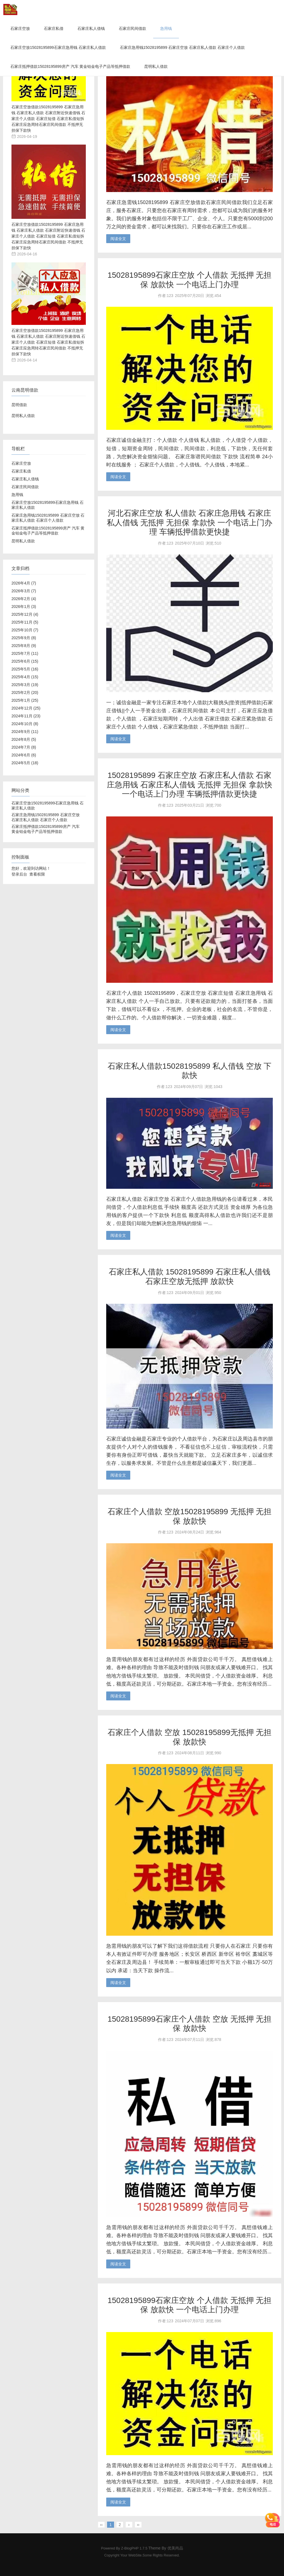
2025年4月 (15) (24, 677)
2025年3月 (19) (24, 684)
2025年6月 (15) (24, 661)
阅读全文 (118, 238)
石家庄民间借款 (132, 28)
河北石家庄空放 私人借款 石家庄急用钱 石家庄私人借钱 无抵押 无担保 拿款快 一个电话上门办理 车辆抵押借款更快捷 (189, 522)
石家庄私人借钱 (91, 28)
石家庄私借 (53, 28)
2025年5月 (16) (24, 669)
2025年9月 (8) (23, 638)
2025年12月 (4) (24, 614)
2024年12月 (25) (26, 708)
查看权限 (37, 874)
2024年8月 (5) (23, 739)
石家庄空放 (20, 28)
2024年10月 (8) (24, 724)
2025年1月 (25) (24, 700)
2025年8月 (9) (23, 645)
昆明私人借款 (156, 66)
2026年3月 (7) (23, 591)
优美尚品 (175, 2548)
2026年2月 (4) (23, 598)
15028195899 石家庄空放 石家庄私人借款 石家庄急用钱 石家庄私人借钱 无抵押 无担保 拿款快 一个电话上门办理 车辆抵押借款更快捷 (189, 784)
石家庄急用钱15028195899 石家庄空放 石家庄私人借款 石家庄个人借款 (182, 47)
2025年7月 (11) (24, 653)
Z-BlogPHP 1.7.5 (134, 2548)
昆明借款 (19, 404)
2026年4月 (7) (23, 583)
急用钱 (166, 28)
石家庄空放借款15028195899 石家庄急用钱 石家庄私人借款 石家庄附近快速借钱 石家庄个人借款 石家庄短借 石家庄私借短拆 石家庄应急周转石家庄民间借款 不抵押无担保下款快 (48, 119)
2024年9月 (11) (24, 731)
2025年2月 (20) (24, 692)
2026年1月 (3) (23, 606)
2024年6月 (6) (23, 755)
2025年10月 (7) (24, 630)
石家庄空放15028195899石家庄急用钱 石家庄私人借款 (58, 47)
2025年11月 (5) (24, 622)
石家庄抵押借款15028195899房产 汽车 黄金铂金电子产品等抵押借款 (70, 66)
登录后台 (19, 874)
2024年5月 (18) (24, 763)
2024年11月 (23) (26, 716)
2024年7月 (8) (23, 747)
